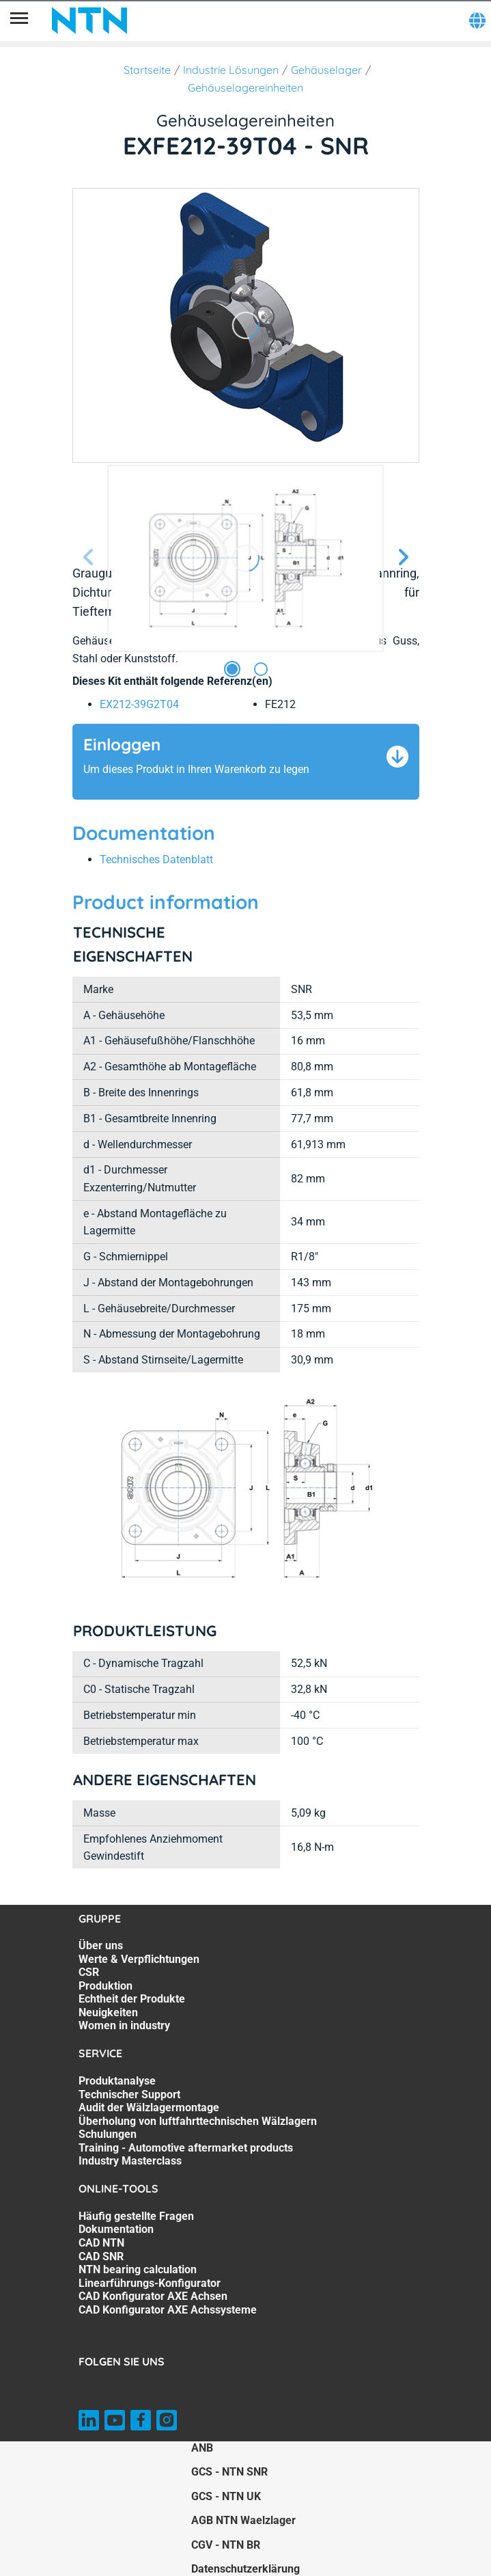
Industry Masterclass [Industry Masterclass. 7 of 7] (130, 2160)
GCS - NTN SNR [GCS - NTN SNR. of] (229, 2471)
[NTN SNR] (89, 20)
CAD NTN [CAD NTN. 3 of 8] (101, 2242)
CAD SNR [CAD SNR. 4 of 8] (101, 2256)
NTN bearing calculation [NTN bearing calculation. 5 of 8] (138, 2269)
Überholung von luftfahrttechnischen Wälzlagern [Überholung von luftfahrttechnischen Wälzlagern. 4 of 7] (198, 2121)
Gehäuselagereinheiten (245, 87)
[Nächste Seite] (403, 558)
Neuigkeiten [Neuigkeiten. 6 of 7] (108, 2012)
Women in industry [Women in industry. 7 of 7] (124, 2025)
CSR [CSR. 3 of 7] (89, 1972)
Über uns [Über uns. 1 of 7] (101, 1945)
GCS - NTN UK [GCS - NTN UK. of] (226, 2496)
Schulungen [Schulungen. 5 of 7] (108, 2134)
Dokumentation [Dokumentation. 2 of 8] (116, 2229)
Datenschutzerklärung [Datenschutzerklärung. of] (245, 2568)
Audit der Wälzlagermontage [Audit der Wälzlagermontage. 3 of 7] (149, 2107)
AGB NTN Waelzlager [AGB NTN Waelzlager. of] (243, 2520)
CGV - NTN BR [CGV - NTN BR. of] (225, 2544)
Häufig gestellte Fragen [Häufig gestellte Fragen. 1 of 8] (136, 2216)
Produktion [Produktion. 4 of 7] (105, 1985)
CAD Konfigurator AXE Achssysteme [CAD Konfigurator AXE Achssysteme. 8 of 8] (168, 2309)
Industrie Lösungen (231, 70)
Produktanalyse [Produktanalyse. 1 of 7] (117, 2080)
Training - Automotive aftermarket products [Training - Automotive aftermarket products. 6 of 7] (186, 2147)
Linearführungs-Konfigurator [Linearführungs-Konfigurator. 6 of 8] (150, 2283)
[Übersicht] (19, 20)
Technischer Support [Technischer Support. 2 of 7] (129, 2094)
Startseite (147, 70)
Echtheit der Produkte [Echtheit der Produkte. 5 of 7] (132, 1998)
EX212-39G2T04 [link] (139, 704)
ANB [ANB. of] (202, 2447)
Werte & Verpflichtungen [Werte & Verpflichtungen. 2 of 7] (139, 1959)
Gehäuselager (326, 70)
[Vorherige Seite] (88, 558)
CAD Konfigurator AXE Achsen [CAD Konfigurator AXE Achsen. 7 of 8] (153, 2296)
